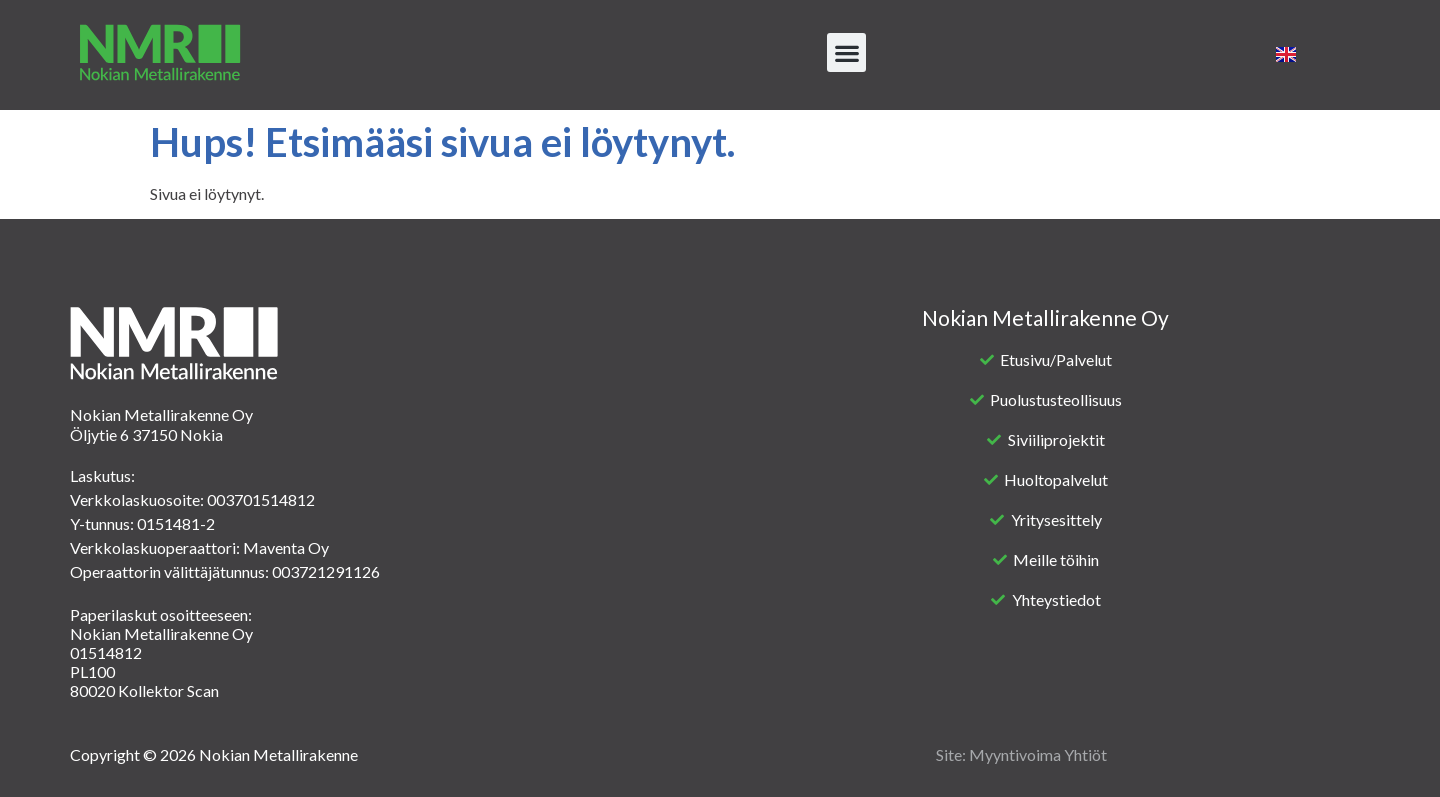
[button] (846, 52)
